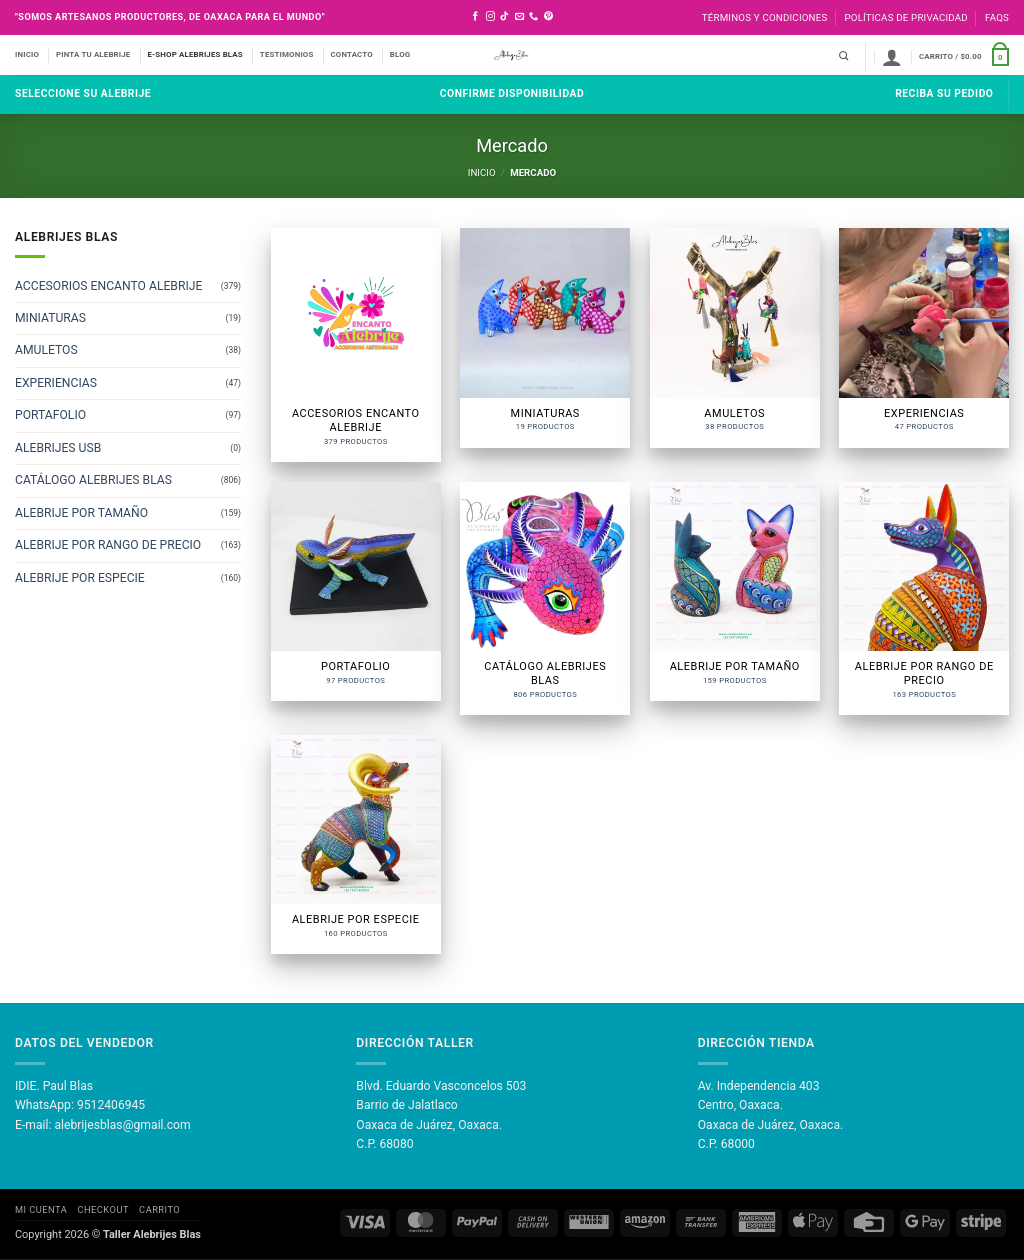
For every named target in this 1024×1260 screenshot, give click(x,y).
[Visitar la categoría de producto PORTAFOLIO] (356, 591)
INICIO (27, 54)
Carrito (159, 1209)
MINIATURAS (50, 319)
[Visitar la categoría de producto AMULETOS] (735, 337)
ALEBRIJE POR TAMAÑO (81, 513)
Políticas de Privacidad (905, 17)
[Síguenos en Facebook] (475, 17)
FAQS (997, 17)
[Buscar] (843, 56)
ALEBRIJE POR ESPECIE (80, 578)
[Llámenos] (533, 17)
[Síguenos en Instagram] (490, 17)
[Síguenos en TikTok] (504, 17)
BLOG (400, 54)
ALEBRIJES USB (58, 448)
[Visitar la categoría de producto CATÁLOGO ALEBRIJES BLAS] (545, 598)
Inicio (482, 172)
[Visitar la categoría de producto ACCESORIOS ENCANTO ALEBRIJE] (356, 344)
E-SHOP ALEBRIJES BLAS (194, 54)
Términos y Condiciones (765, 17)
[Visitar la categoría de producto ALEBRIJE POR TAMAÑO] (735, 591)
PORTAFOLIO (50, 416)
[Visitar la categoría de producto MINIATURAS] (545, 337)
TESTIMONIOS (287, 54)
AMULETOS (46, 351)
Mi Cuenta (41, 1209)
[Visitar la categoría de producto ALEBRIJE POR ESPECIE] (356, 844)
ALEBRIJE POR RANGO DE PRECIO (108, 546)
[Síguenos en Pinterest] (548, 17)
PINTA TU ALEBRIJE (93, 54)
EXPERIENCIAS (56, 383)
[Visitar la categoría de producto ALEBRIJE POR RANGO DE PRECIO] (924, 598)
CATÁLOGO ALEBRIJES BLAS (93, 481)
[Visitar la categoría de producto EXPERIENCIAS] (924, 337)
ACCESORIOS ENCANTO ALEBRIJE (108, 286)
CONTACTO (352, 54)
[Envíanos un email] (519, 17)
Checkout (102, 1209)
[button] (892, 57)
